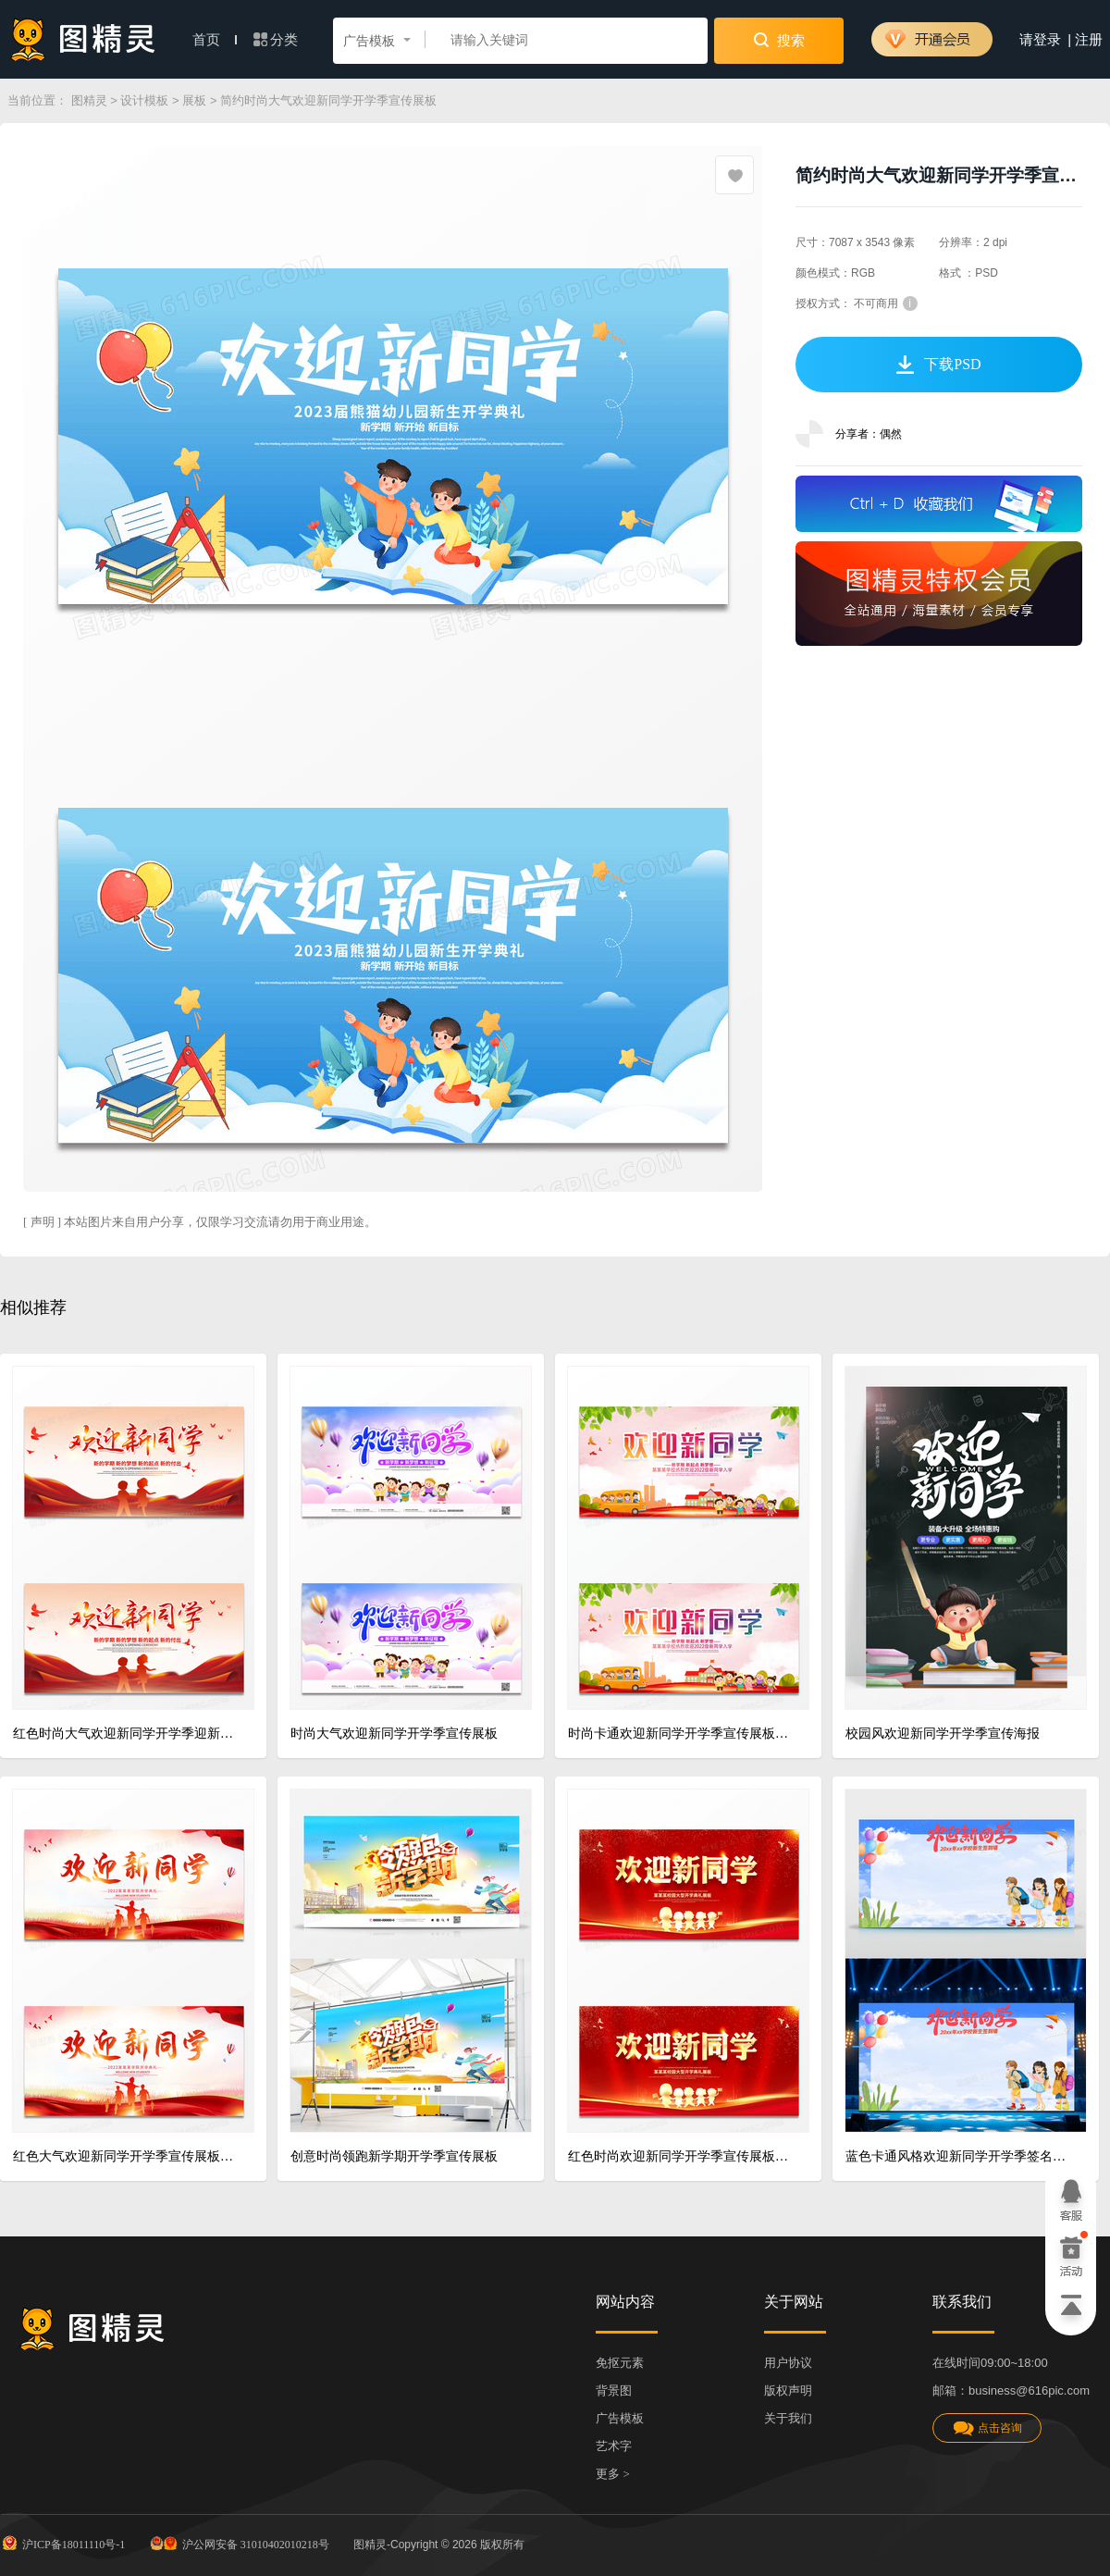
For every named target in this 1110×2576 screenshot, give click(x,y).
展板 (194, 100)
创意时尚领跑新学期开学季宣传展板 (394, 2156)
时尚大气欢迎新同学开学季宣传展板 (394, 1733)
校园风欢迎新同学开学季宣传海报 (942, 1733)
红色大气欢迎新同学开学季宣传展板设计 (126, 2156)
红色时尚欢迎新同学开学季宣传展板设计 (681, 2156)
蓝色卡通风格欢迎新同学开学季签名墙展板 (958, 2156)
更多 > (613, 2474)
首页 (214, 39)
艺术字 (614, 2446)
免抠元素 (620, 2363)
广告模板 (620, 2418)
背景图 (614, 2390)
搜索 (779, 40)
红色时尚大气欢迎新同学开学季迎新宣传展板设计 (126, 1733)
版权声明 (788, 2390)
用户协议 (788, 2363)
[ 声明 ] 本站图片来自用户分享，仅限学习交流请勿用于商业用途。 (199, 1222)
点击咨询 (987, 2428)
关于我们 (788, 2418)
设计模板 (144, 100)
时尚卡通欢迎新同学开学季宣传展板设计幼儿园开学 (681, 1733)
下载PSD (938, 364)
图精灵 (89, 100)
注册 (1089, 39)
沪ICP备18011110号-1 (62, 2542)
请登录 (1040, 39)
